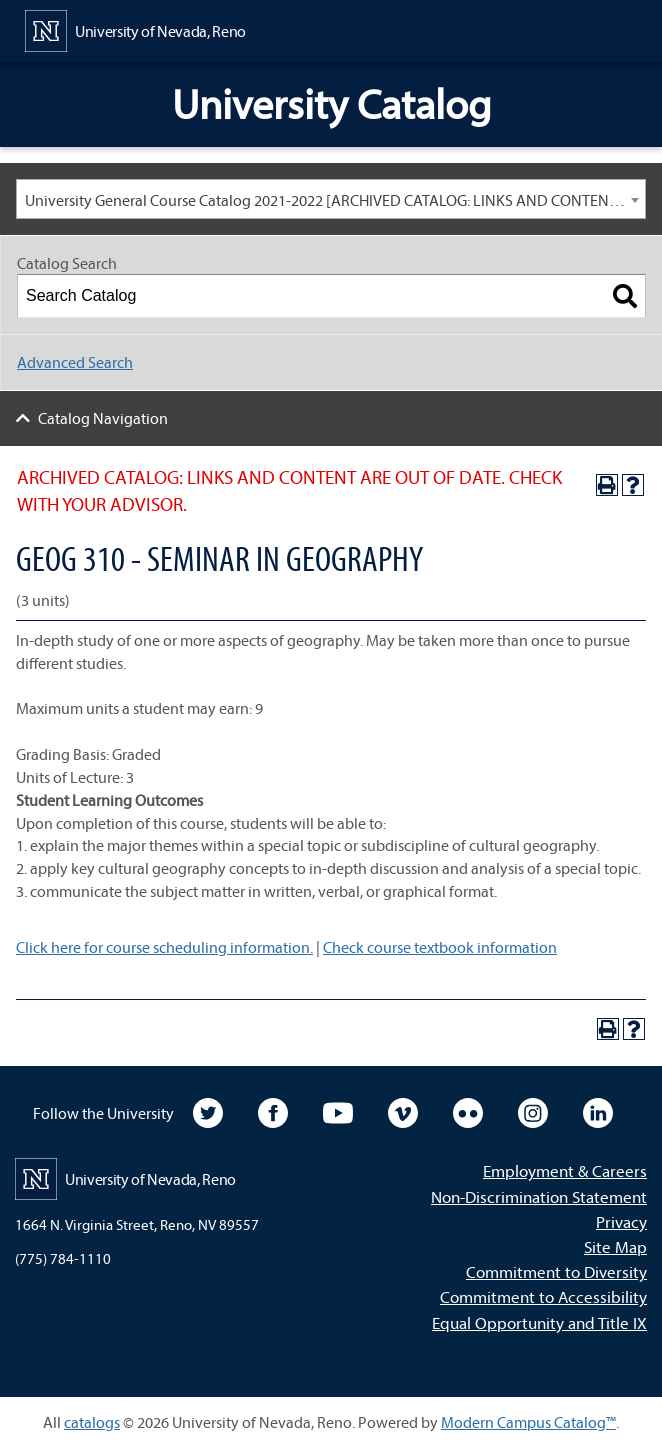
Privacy (621, 1221)
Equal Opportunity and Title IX (539, 1322)
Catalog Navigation (103, 418)
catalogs (92, 1422)
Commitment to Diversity (556, 1271)
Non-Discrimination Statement (539, 1196)
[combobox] (331, 199)
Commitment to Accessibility (543, 1296)
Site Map (615, 1246)
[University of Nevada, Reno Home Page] (135, 29)
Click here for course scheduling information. (164, 947)
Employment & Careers (565, 1170)
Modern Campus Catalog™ (528, 1422)
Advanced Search (75, 362)
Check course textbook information (440, 947)
